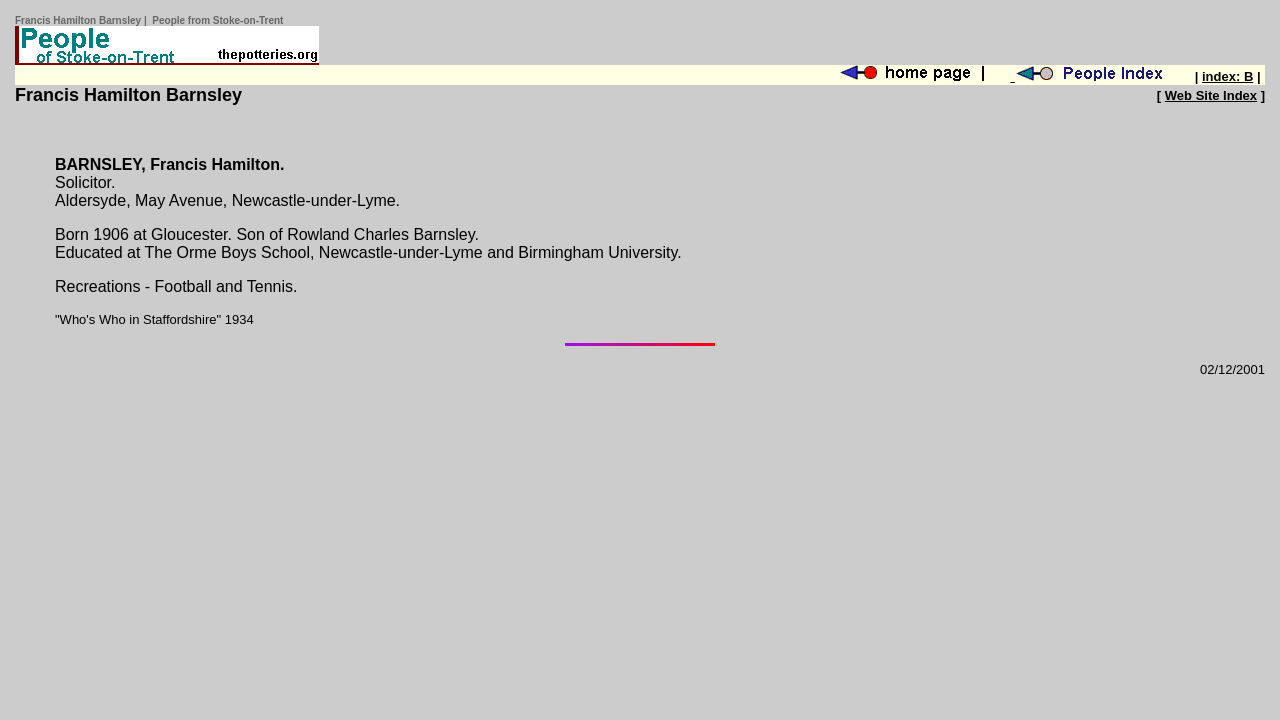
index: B (1227, 76)
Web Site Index (1211, 95)
